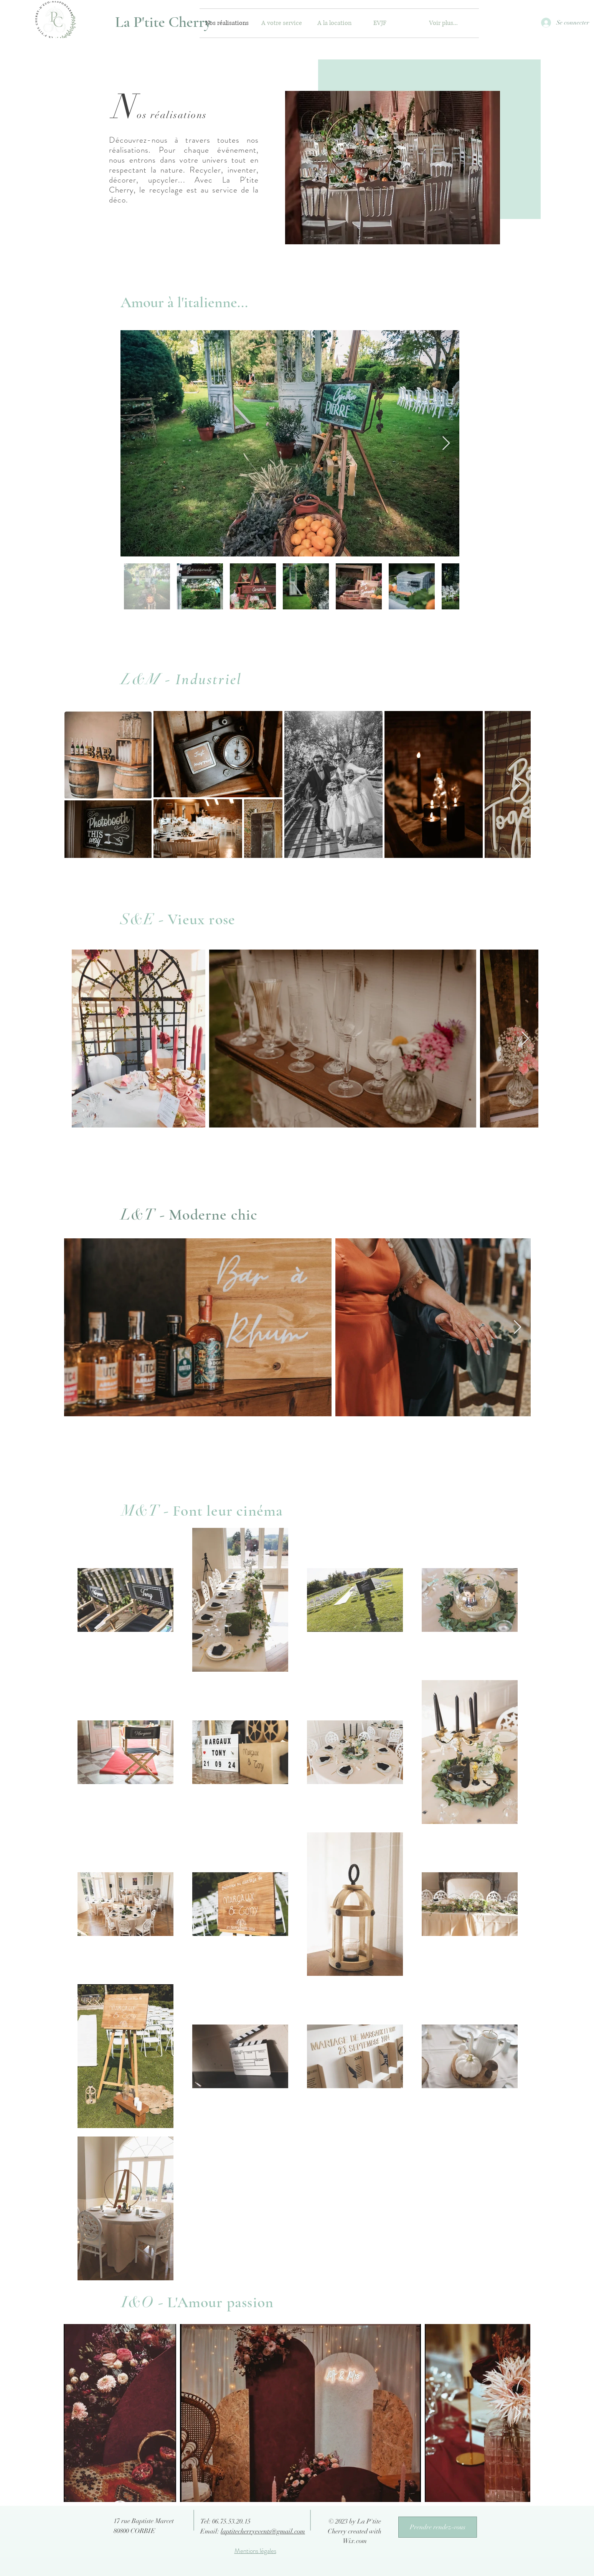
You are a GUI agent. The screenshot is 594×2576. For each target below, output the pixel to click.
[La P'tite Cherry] (163, 22)
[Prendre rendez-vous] (437, 2527)
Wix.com (355, 2541)
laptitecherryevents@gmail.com (263, 2531)
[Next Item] (446, 443)
